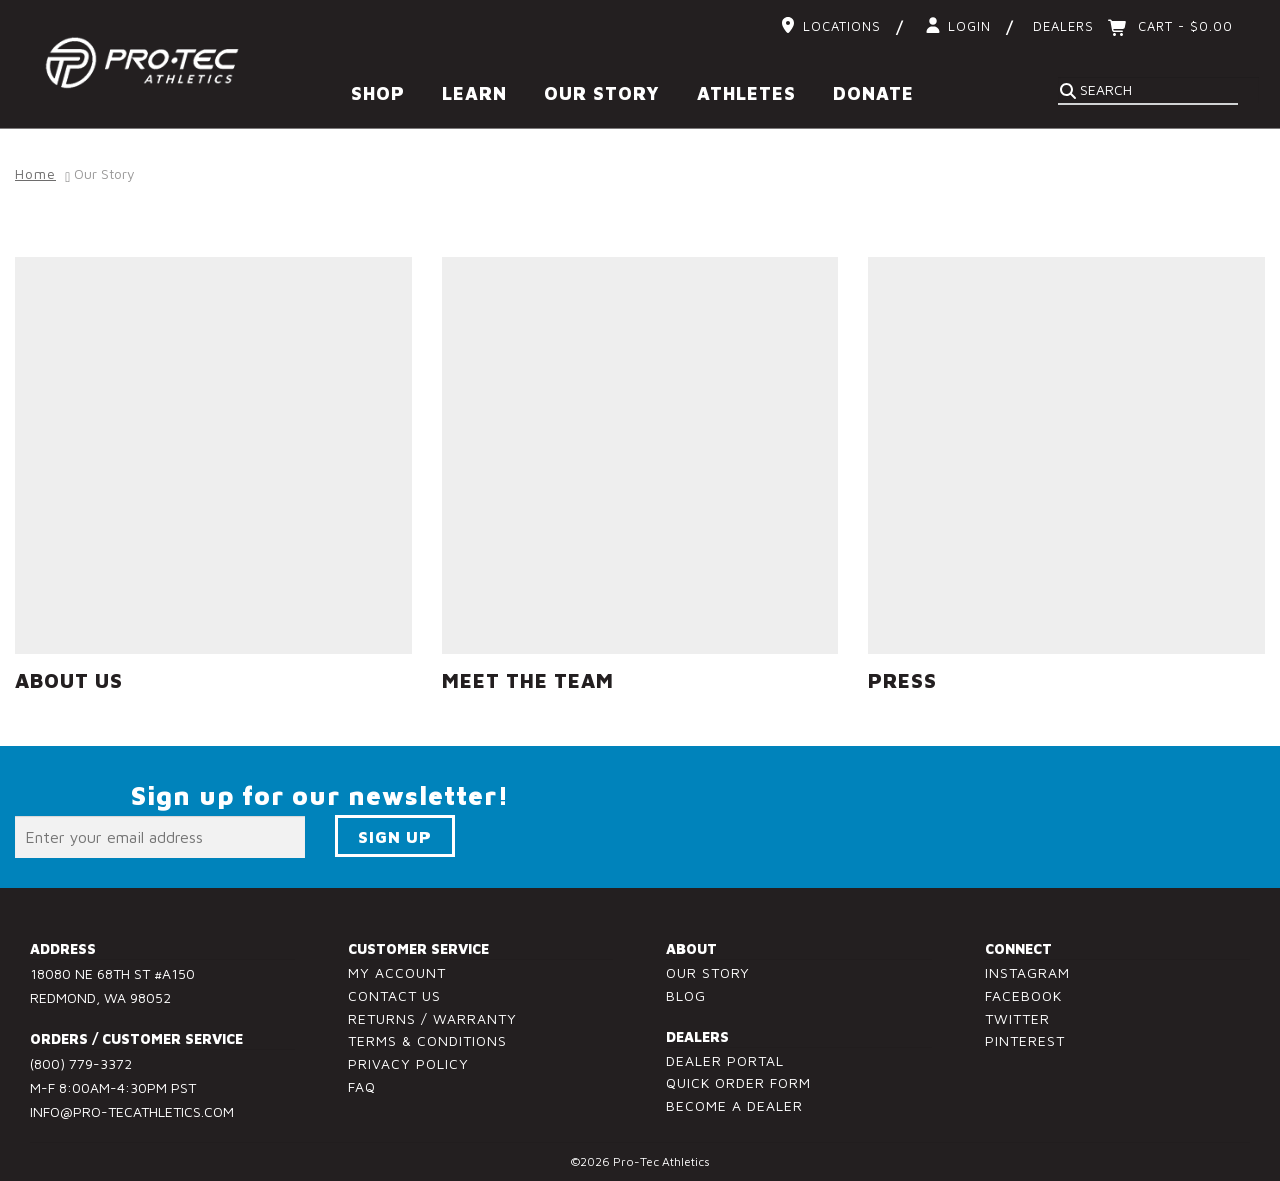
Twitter (1017, 1007)
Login (969, 26)
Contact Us (394, 984)
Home (35, 163)
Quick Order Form (738, 1072)
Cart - (1183, 26)
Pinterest (1025, 1030)
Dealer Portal (725, 1049)
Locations (842, 26)
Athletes (746, 93)
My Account (397, 962)
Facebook (1023, 984)
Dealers (1063, 26)
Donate (873, 93)
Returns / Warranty (432, 1007)
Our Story (602, 93)
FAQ (362, 1076)
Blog (686, 984)
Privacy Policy (408, 1053)
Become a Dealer (734, 1095)
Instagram (1027, 962)
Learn (474, 93)
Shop (378, 93)
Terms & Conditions (427, 1030)
